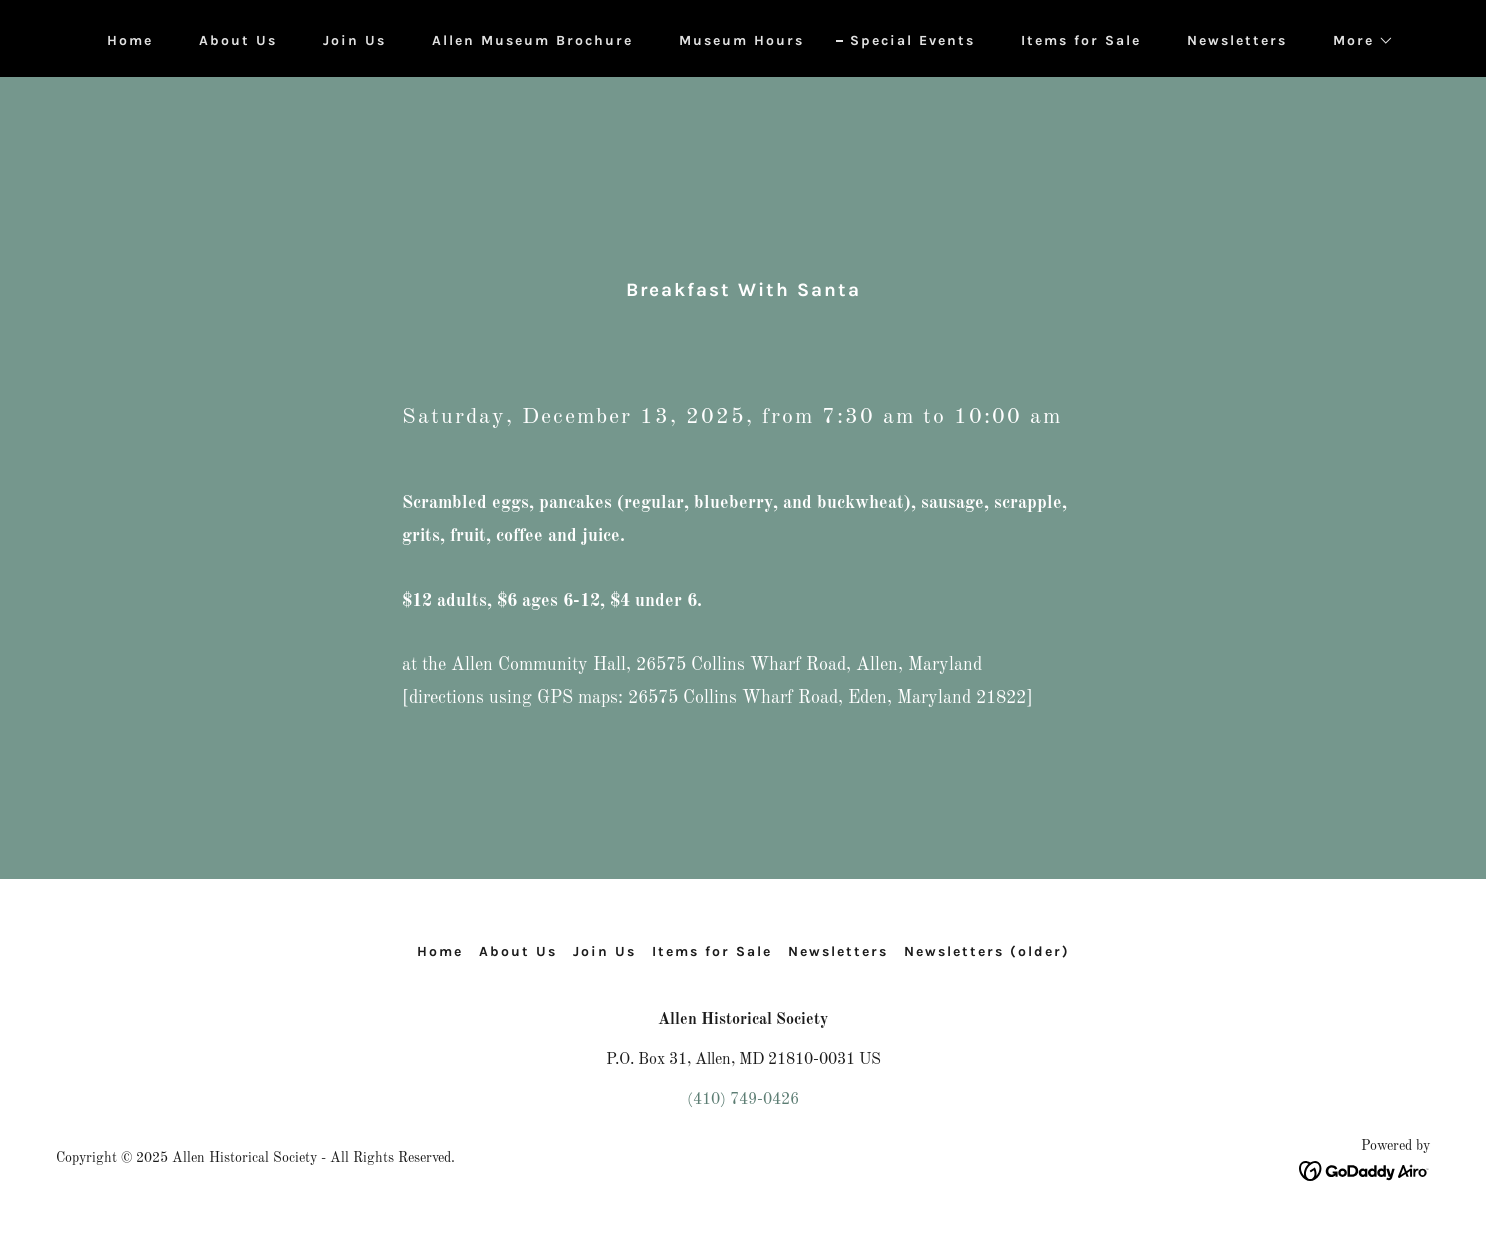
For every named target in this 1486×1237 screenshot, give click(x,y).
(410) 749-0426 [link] (743, 1100)
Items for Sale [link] (1081, 40)
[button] (1356, 41)
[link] (1364, 1171)
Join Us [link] (354, 40)
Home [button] (440, 951)
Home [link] (130, 40)
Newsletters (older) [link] (987, 951)
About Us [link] (238, 40)
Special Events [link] (912, 40)
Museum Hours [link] (741, 40)
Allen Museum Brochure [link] (532, 40)
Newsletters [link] (1237, 40)
